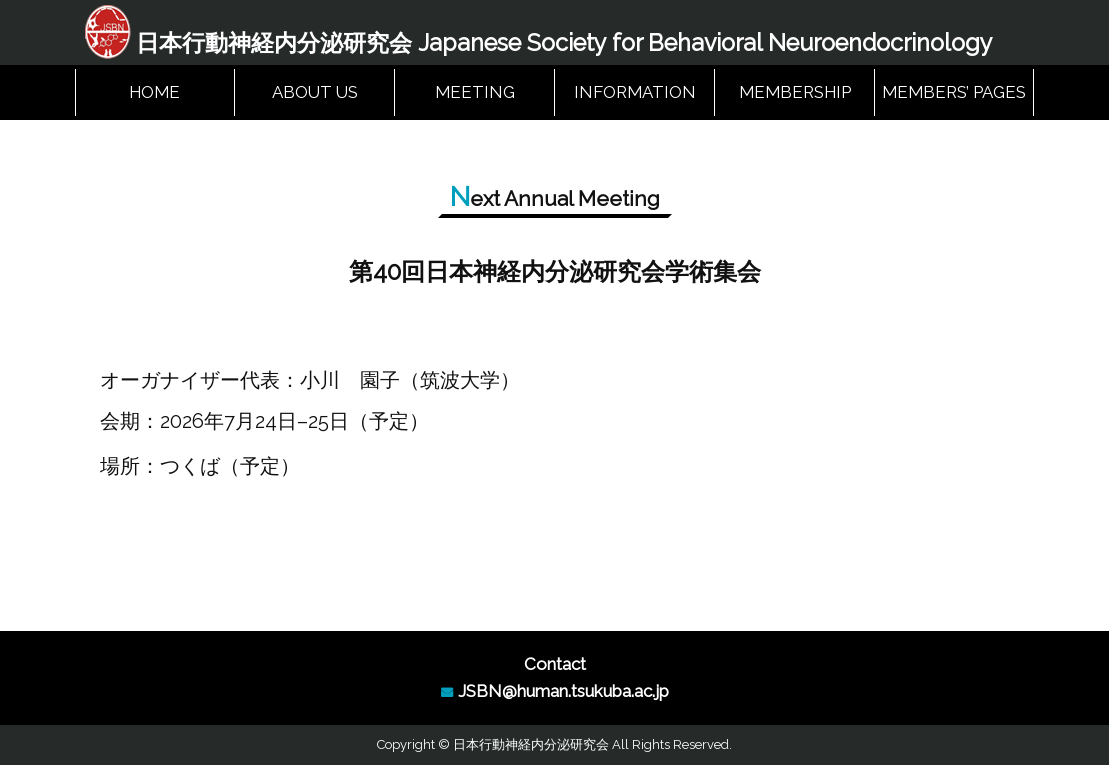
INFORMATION (635, 92)
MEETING (475, 92)
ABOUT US (315, 92)
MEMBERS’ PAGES (954, 92)
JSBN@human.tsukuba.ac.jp (563, 691)
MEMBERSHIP (795, 92)
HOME (154, 92)
